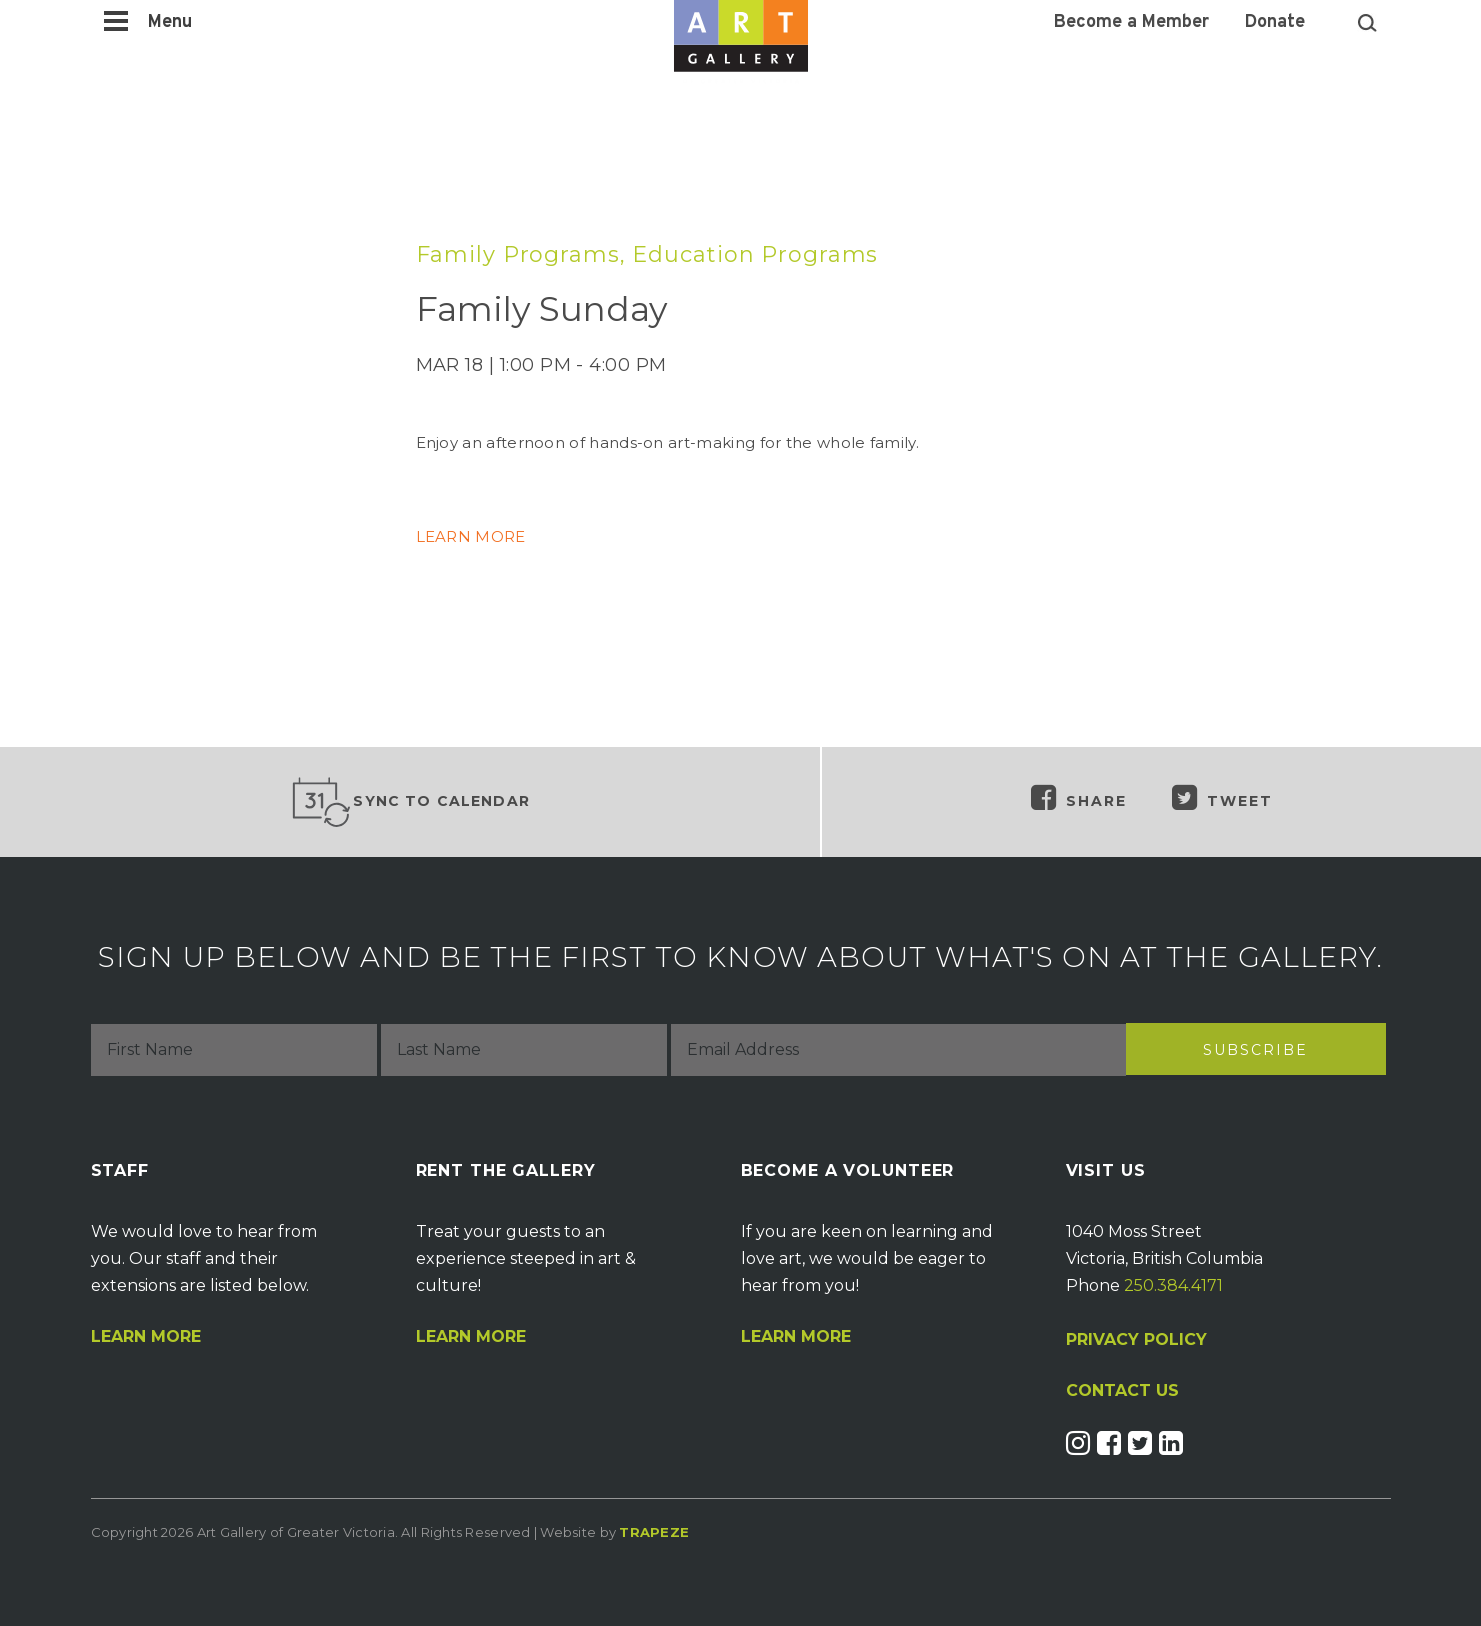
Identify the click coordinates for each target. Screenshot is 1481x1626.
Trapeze (654, 1532)
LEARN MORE (471, 536)
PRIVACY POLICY (1136, 1339)
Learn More (146, 1337)
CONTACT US (1122, 1391)
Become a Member (1131, 23)
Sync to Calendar (410, 802)
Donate (1275, 23)
